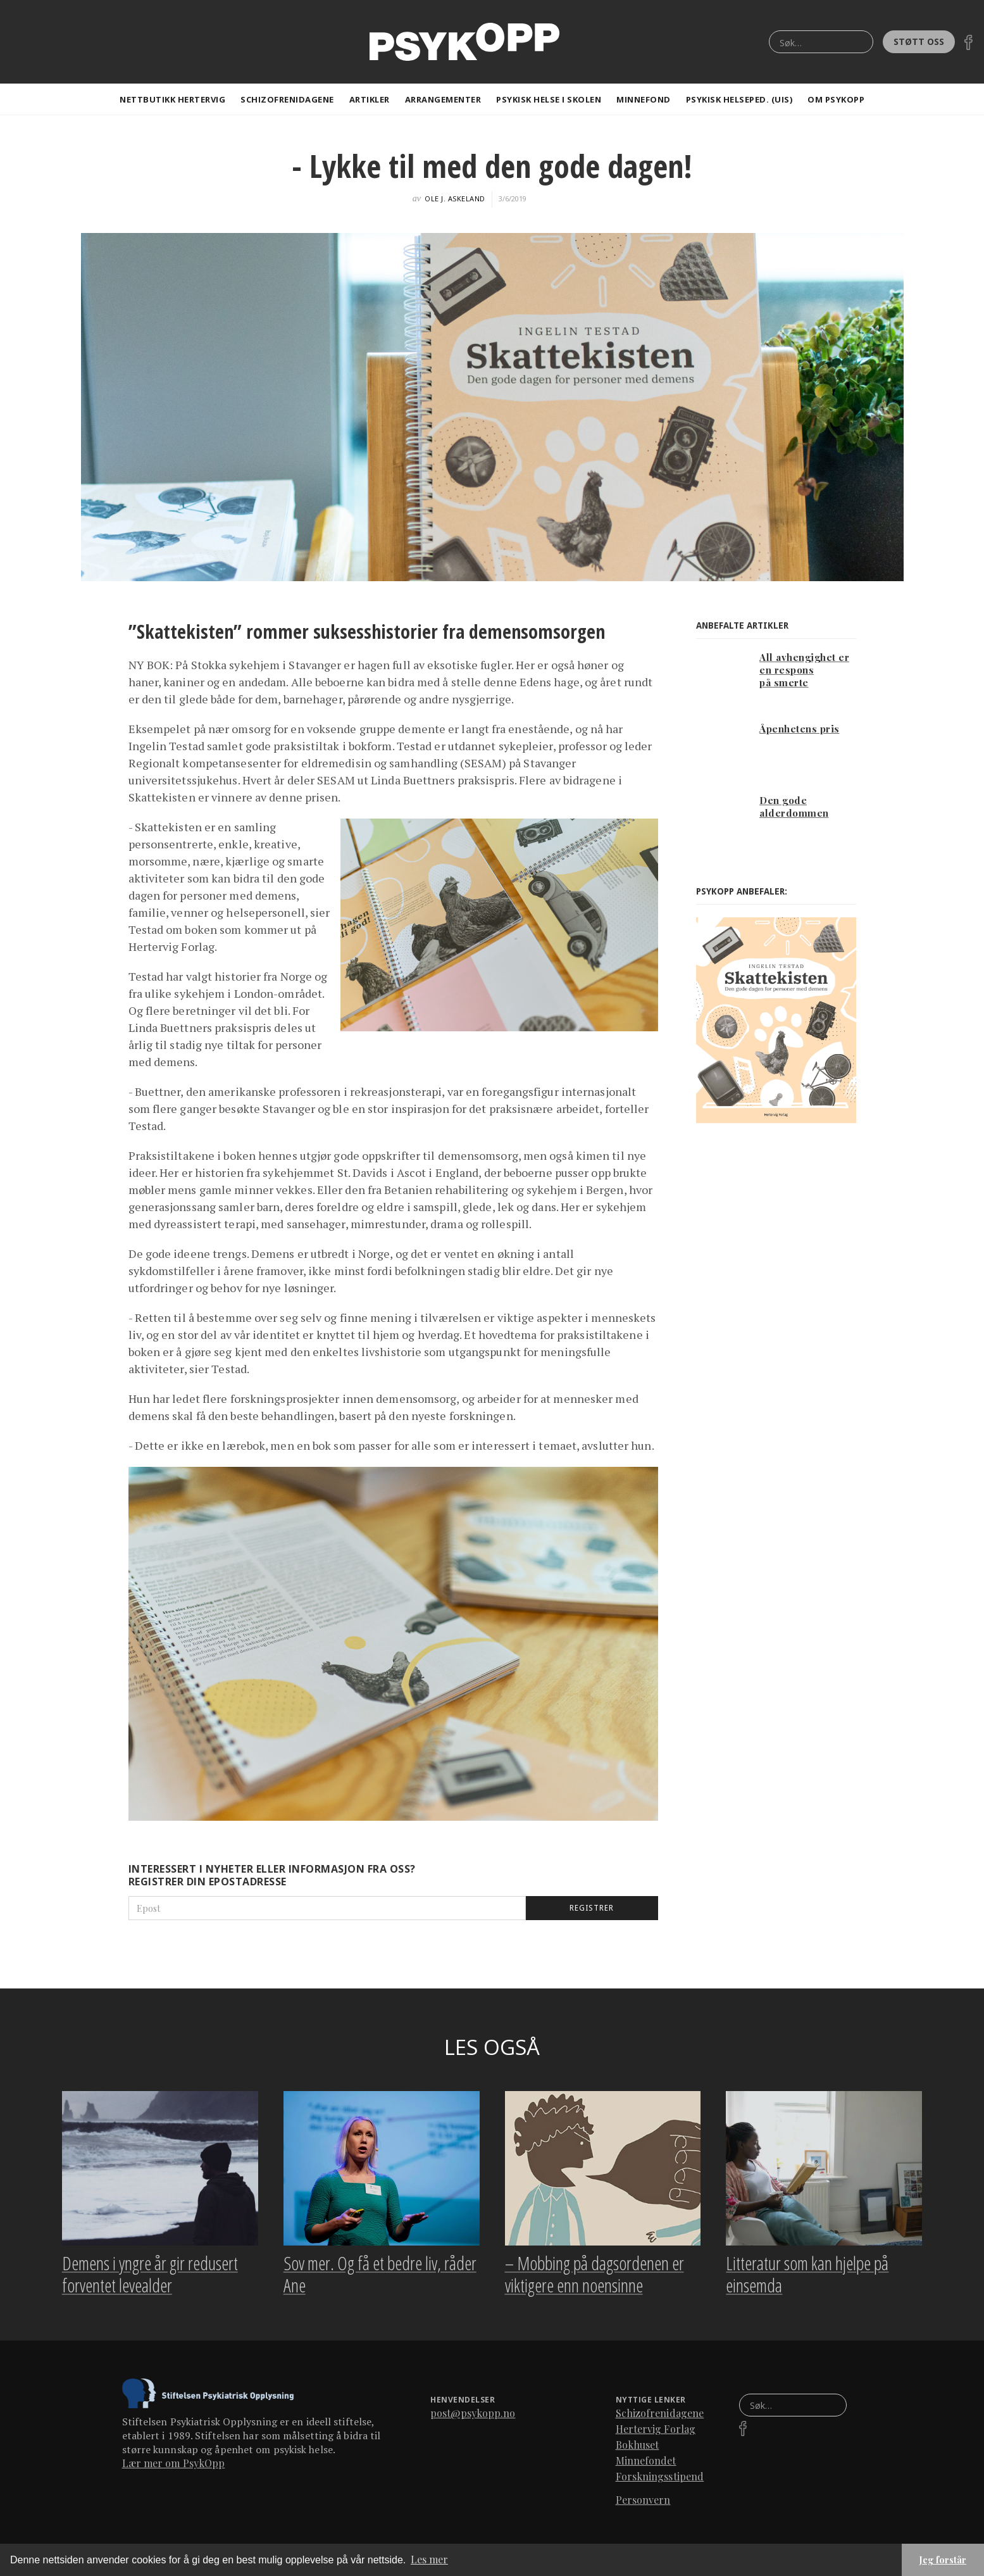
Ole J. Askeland (455, 198)
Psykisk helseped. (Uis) (739, 99)
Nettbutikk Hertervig (172, 99)
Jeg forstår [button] (942, 2559)
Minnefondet (646, 2464)
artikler (369, 99)
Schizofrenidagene (287, 99)
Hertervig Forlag (656, 2432)
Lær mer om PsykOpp (173, 2467)
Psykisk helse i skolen (548, 99)
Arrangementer (443, 99)
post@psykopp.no (473, 2416)
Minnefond (643, 99)
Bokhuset (637, 2448)
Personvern (643, 2503)
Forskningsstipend (660, 2480)
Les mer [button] (429, 2559)
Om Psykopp (835, 99)
